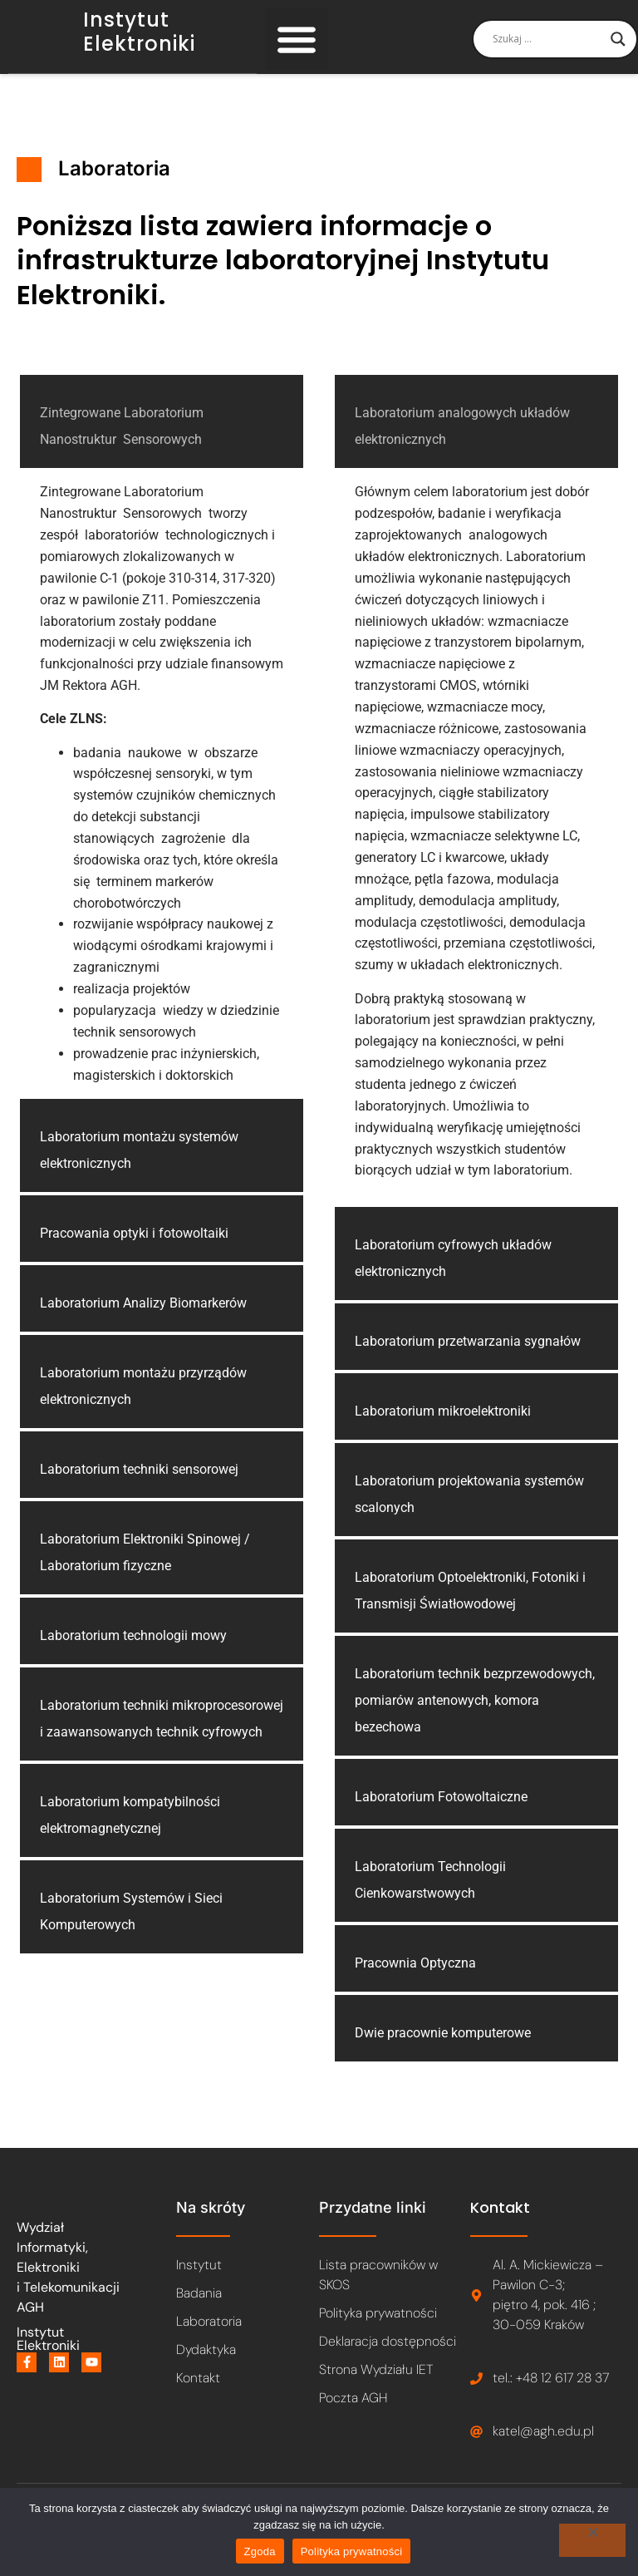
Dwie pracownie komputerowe (443, 2052)
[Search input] (547, 49)
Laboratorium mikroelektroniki (443, 1430)
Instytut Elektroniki (139, 41)
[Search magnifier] (618, 49)
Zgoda (260, 2551)
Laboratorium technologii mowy (133, 1655)
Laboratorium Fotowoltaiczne (441, 1816)
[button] (296, 48)
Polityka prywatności (352, 2551)
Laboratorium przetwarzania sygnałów (468, 1360)
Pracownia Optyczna (415, 1982)
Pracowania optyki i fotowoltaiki (134, 1253)
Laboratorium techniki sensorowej (139, 1489)
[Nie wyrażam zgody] (592, 2540)
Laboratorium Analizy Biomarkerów (143, 1323)
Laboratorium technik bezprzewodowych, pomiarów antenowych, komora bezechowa (475, 1719)
